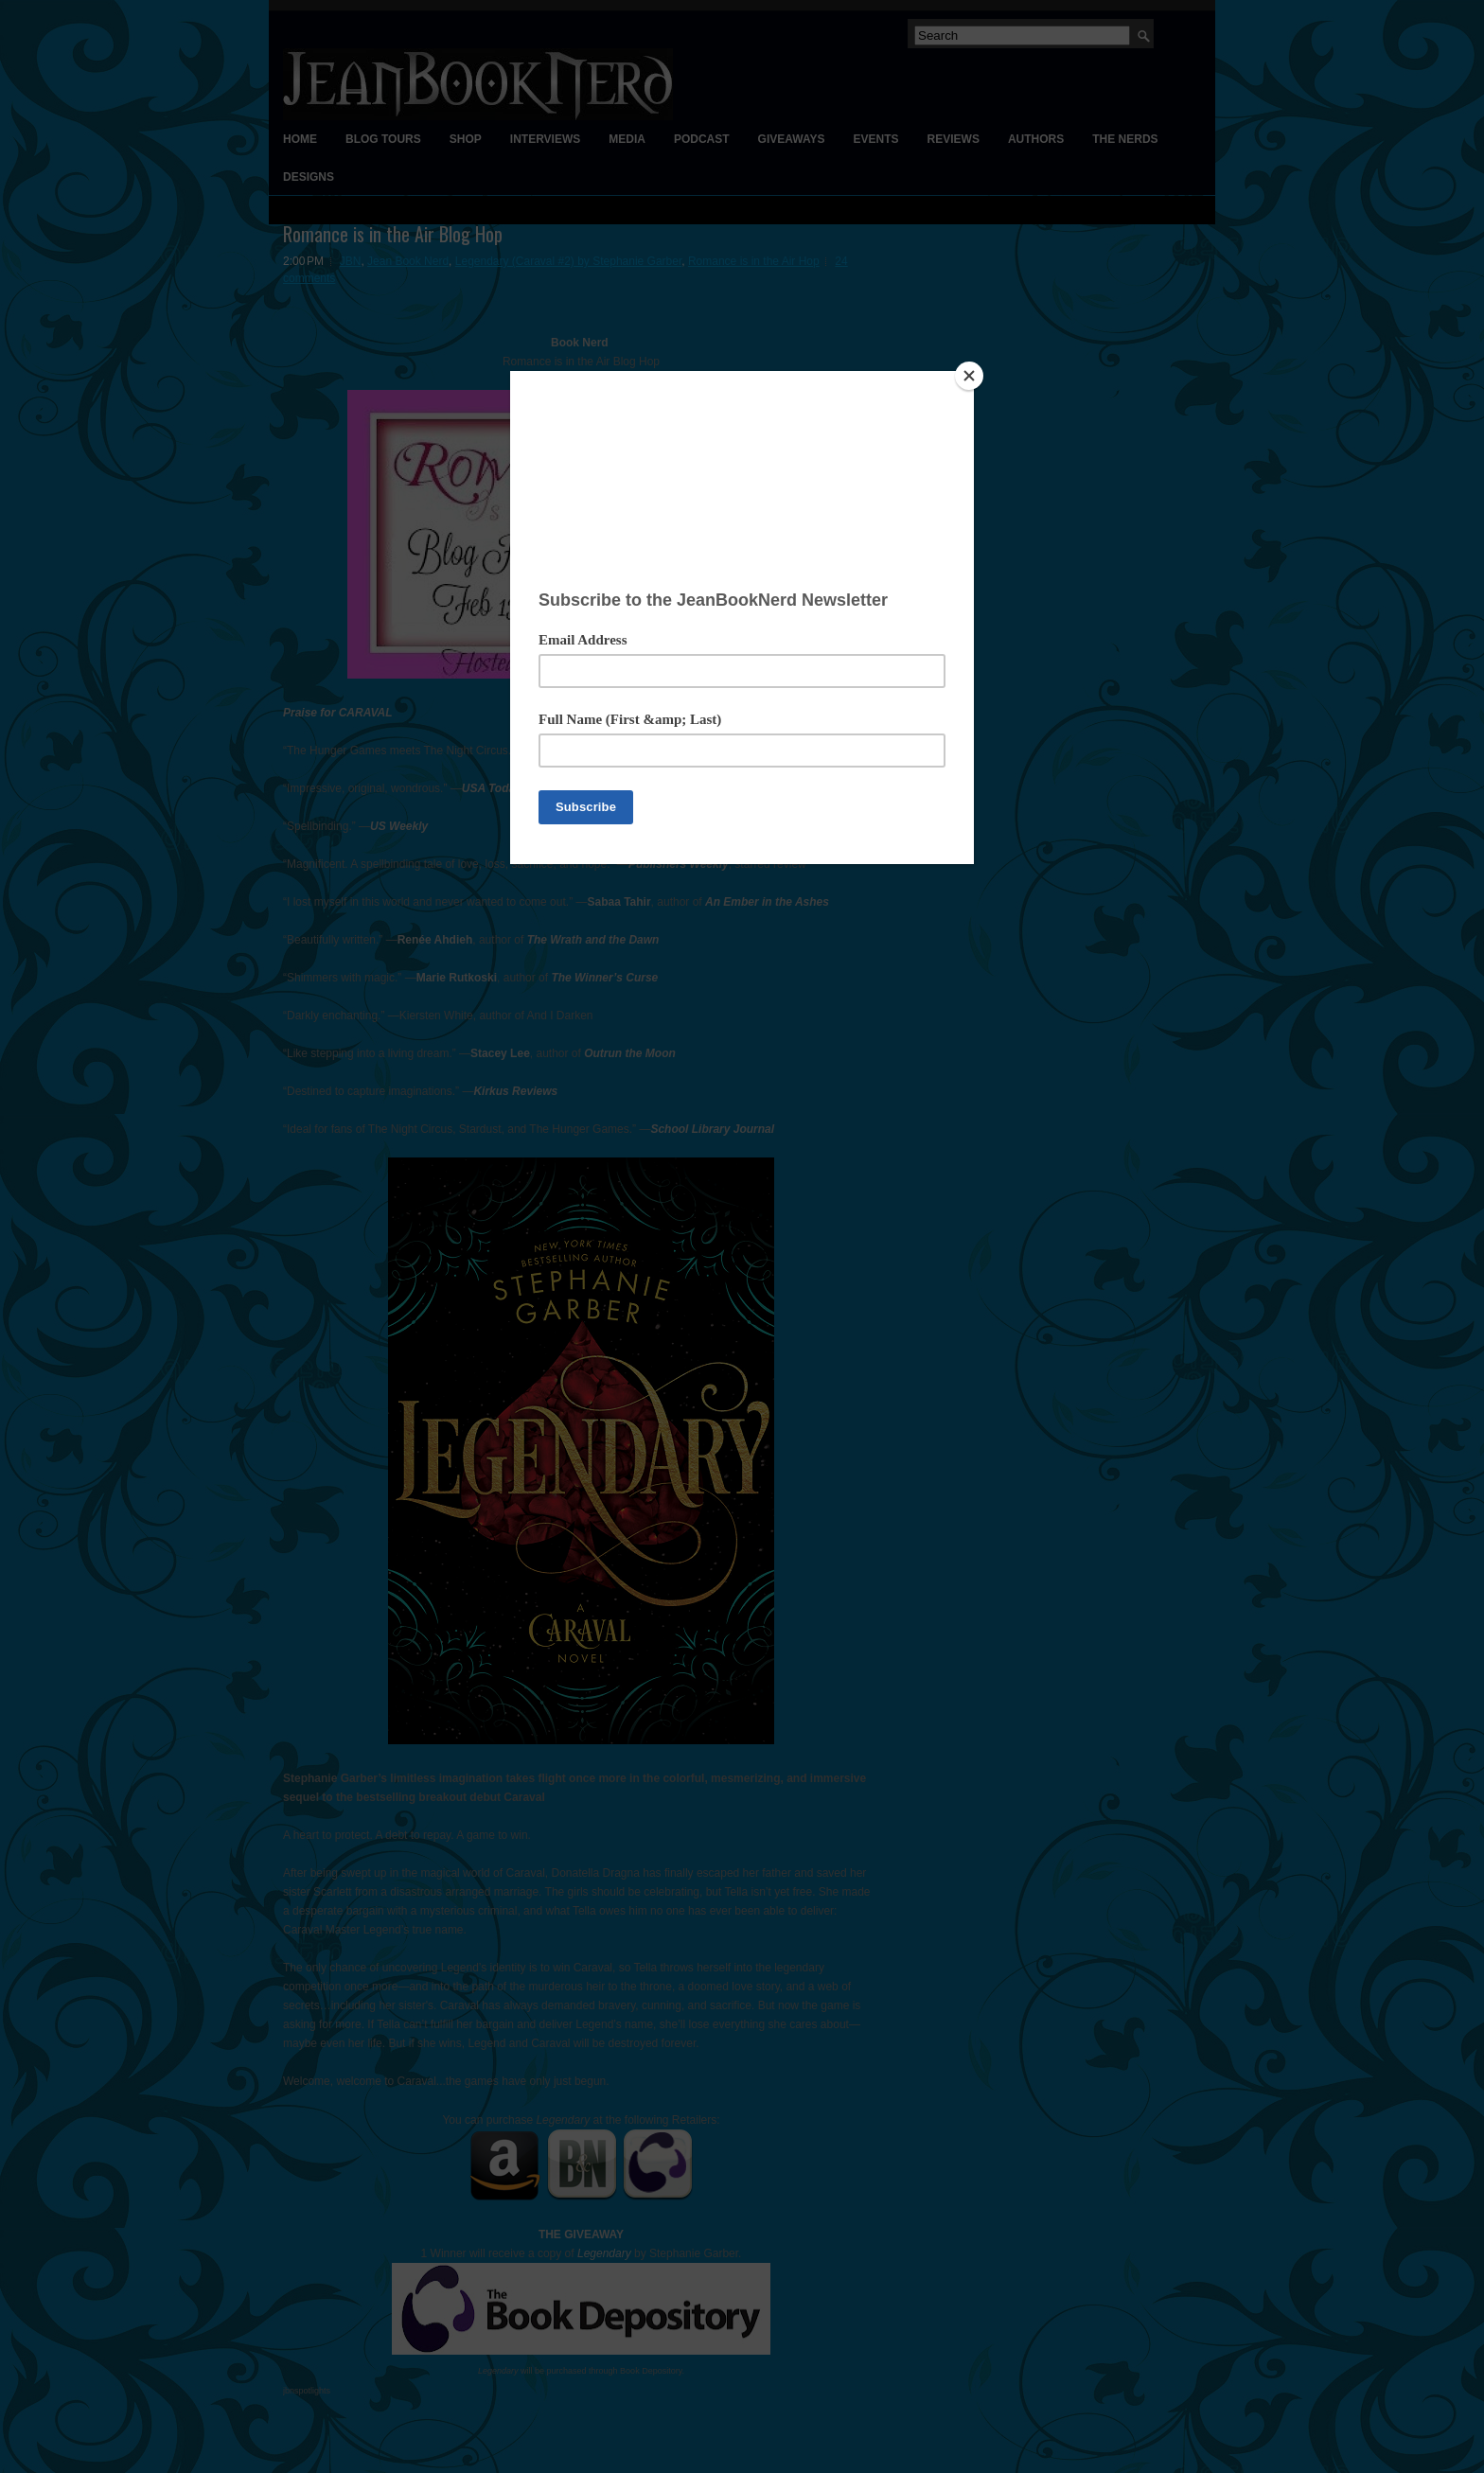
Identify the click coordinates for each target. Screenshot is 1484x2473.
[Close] (969, 376)
